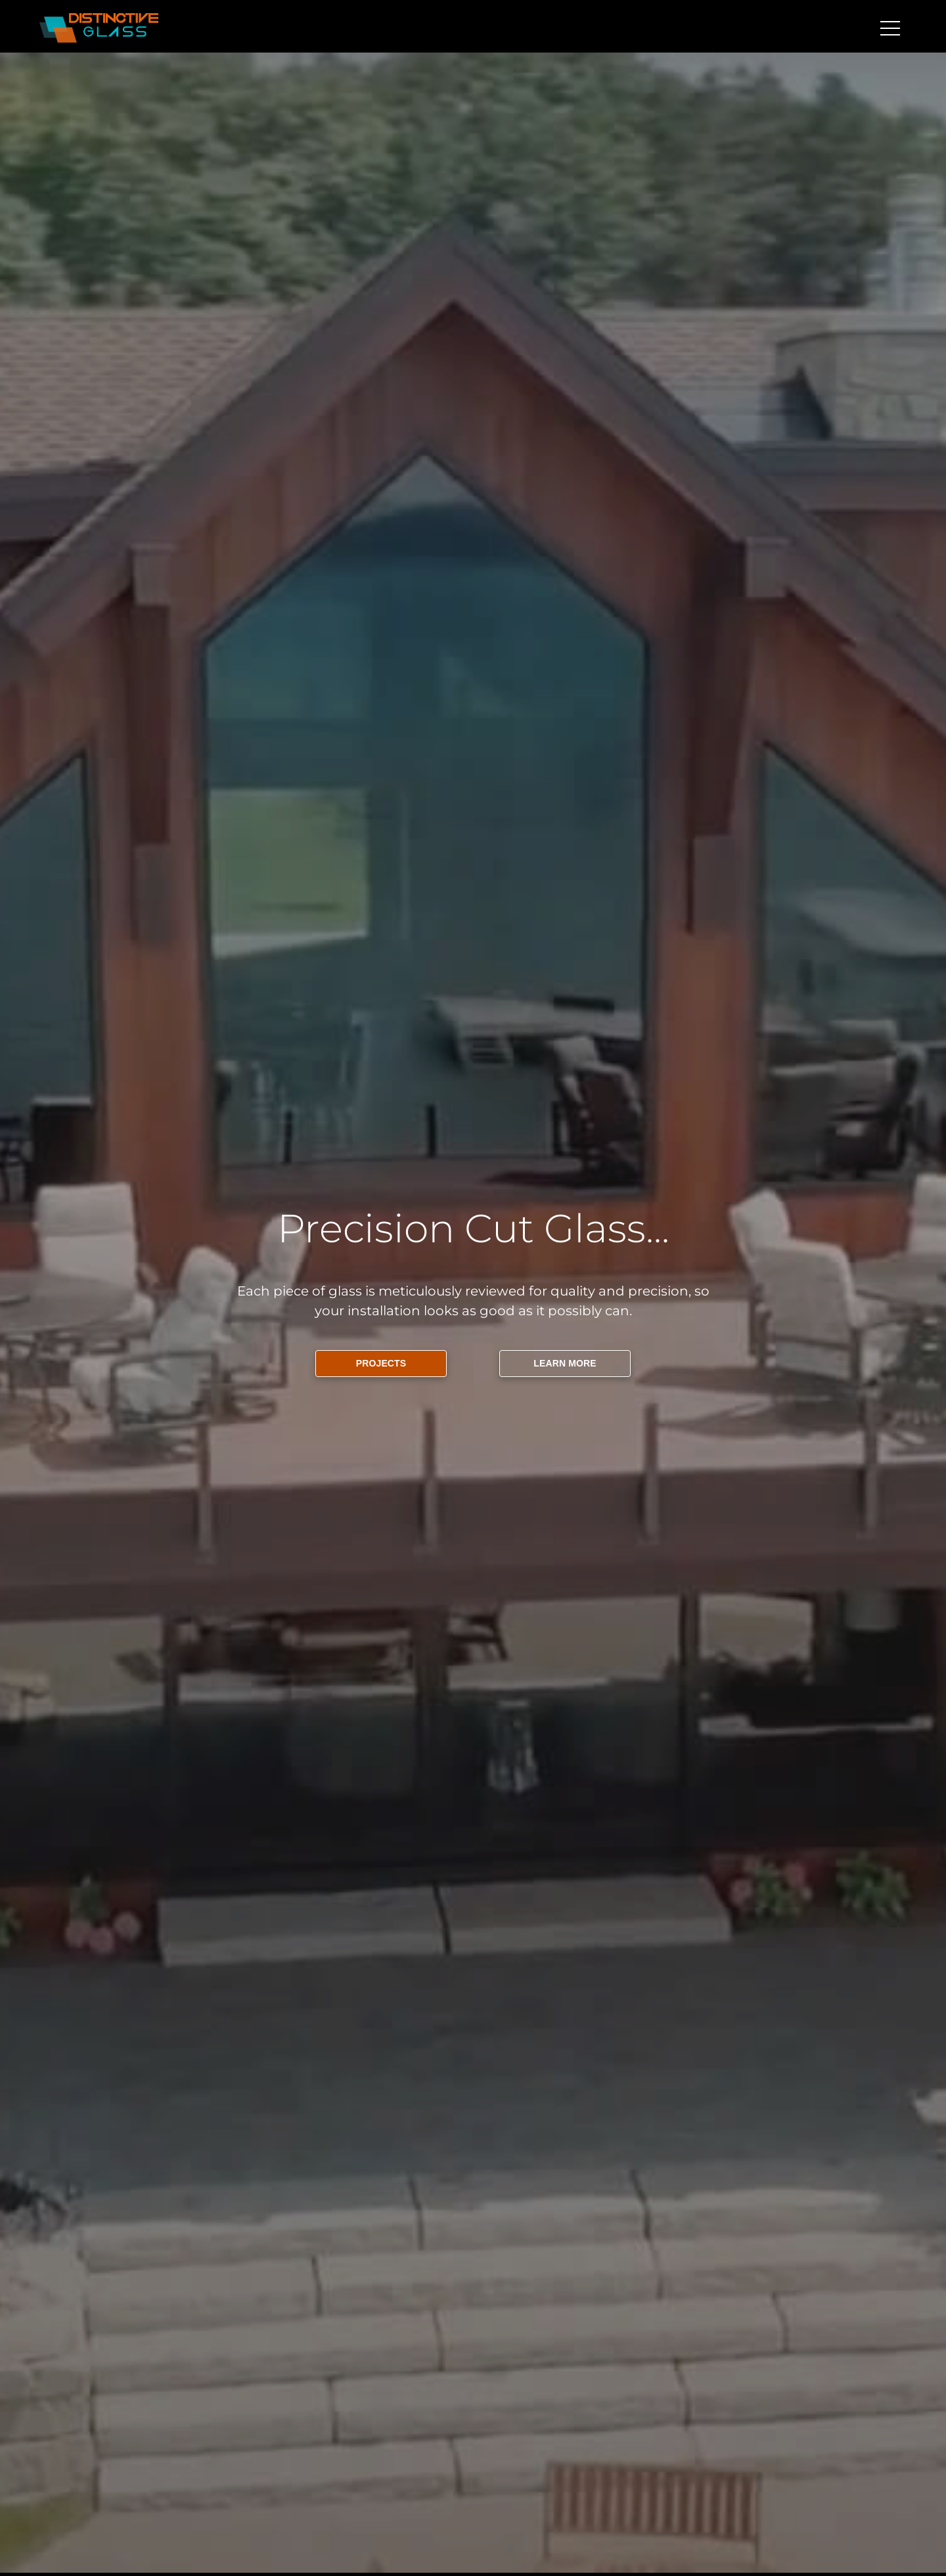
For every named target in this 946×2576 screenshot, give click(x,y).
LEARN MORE (565, 1363)
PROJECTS (381, 1363)
